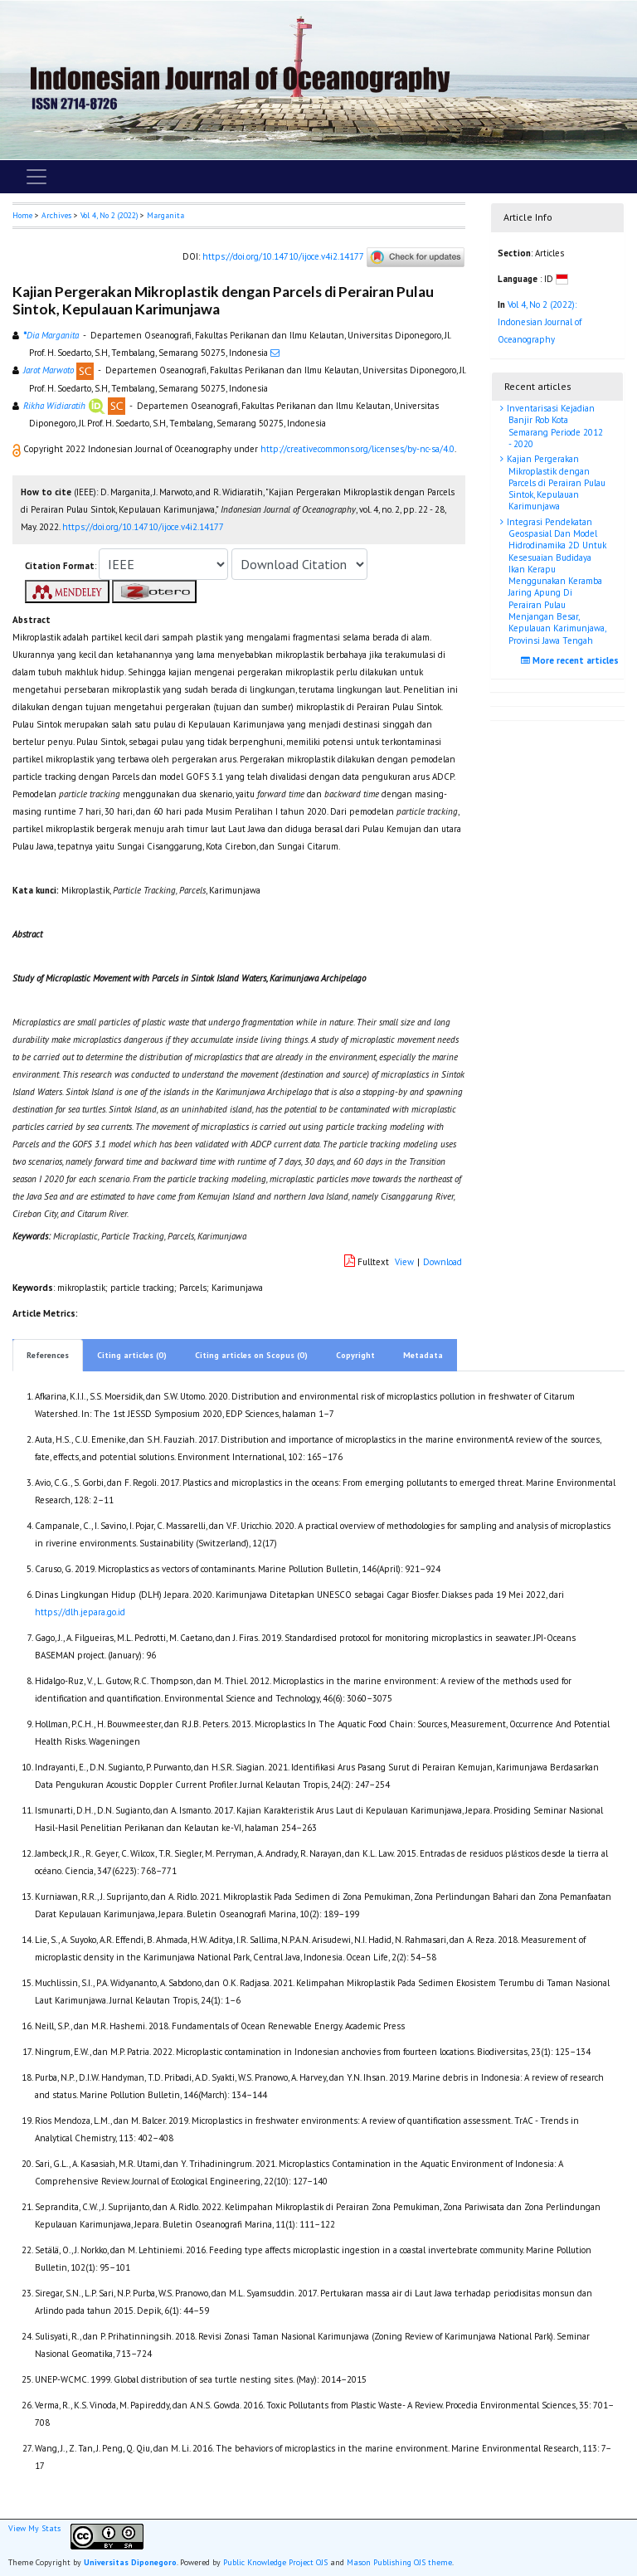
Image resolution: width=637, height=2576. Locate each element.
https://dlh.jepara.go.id (80, 1612)
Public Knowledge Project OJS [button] (275, 2562)
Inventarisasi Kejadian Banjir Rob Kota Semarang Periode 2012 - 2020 (553, 426)
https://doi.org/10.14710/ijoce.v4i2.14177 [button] (143, 527)
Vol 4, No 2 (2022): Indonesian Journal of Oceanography (539, 322)
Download (442, 1262)
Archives (56, 215)
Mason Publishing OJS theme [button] (399, 2562)
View (404, 1262)
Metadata (423, 1355)
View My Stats (34, 2528)
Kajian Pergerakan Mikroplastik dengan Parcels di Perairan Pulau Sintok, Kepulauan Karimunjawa (554, 482)
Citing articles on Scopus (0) (251, 1355)
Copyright (355, 1355)
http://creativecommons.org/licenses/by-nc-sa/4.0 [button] (357, 449)
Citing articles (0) (132, 1355)
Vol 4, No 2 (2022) (109, 215)
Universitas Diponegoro (130, 2562)
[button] (17, 449)
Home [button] (22, 215)
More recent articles (572, 660)
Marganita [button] (165, 215)
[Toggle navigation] (36, 176)
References (48, 1355)
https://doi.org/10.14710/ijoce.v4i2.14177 (282, 256)
